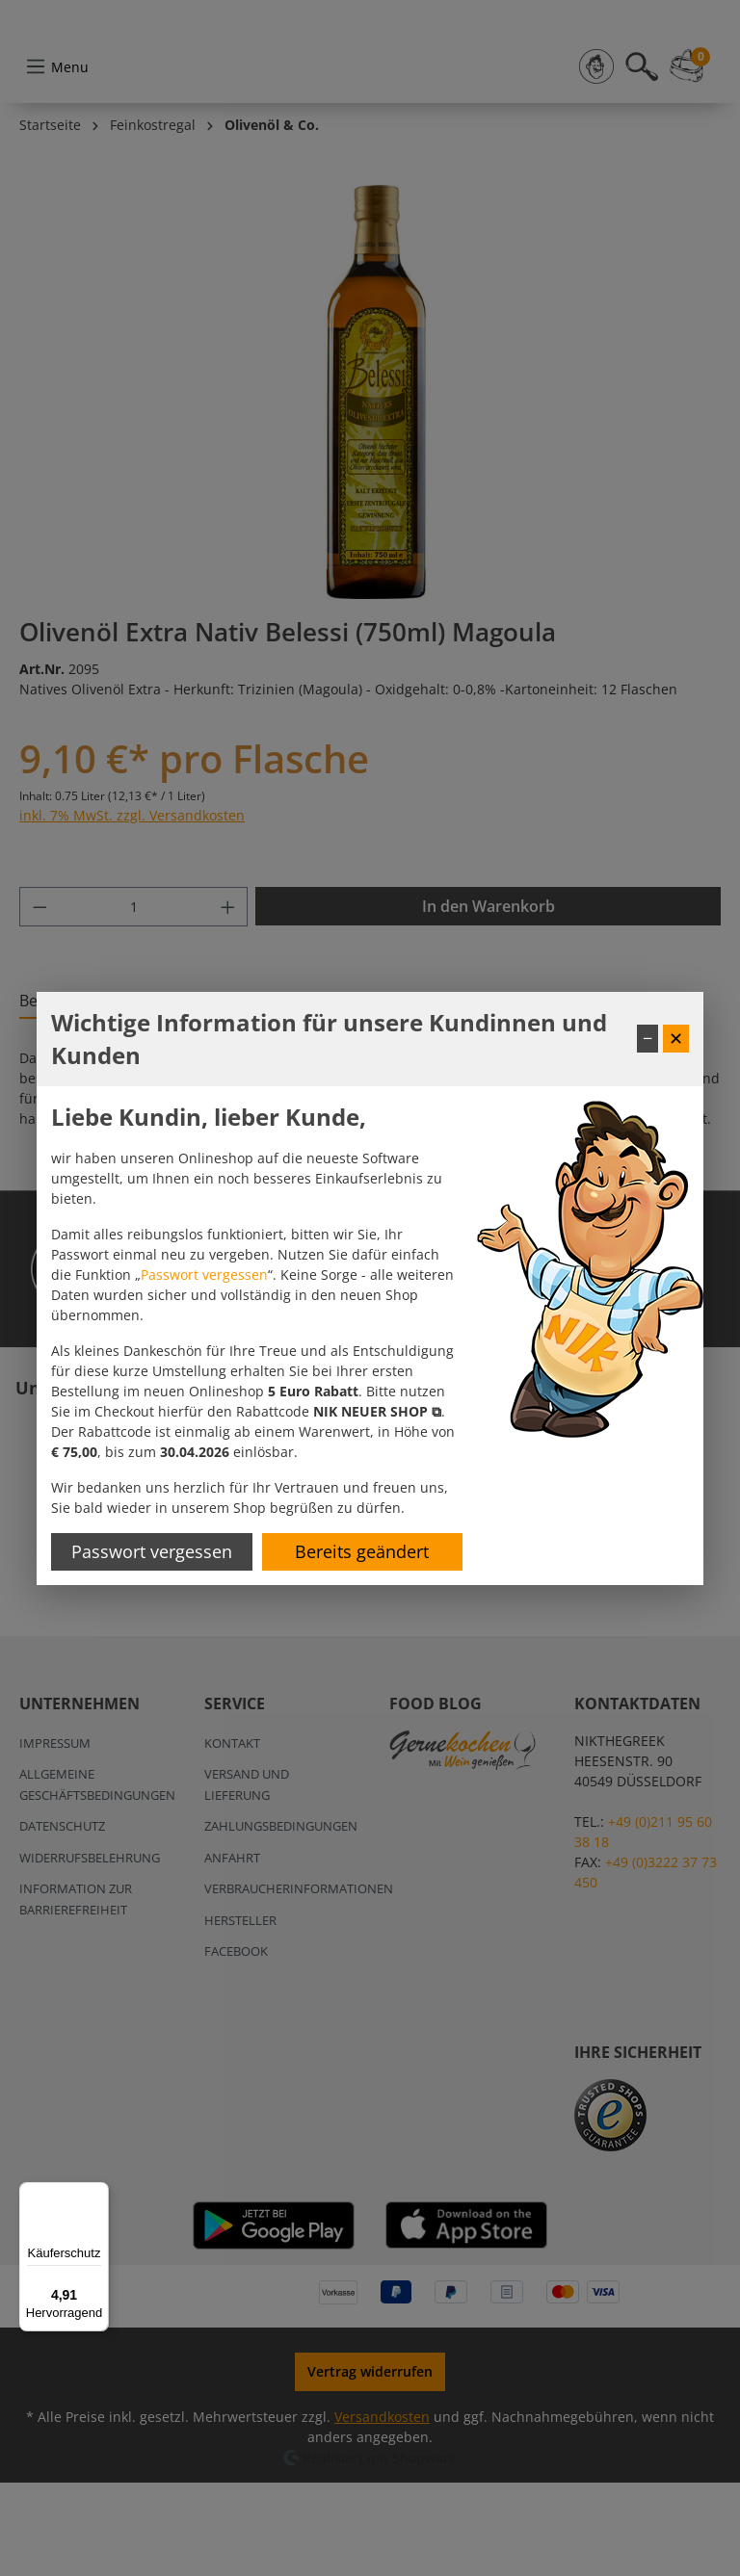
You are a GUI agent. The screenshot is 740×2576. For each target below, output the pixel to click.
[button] (377, 1411)
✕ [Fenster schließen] (676, 1038)
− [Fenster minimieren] (647, 1038)
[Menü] (97, 2193)
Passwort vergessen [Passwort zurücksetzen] (151, 1551)
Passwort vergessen (204, 1274)
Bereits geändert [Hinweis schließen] (362, 1551)
